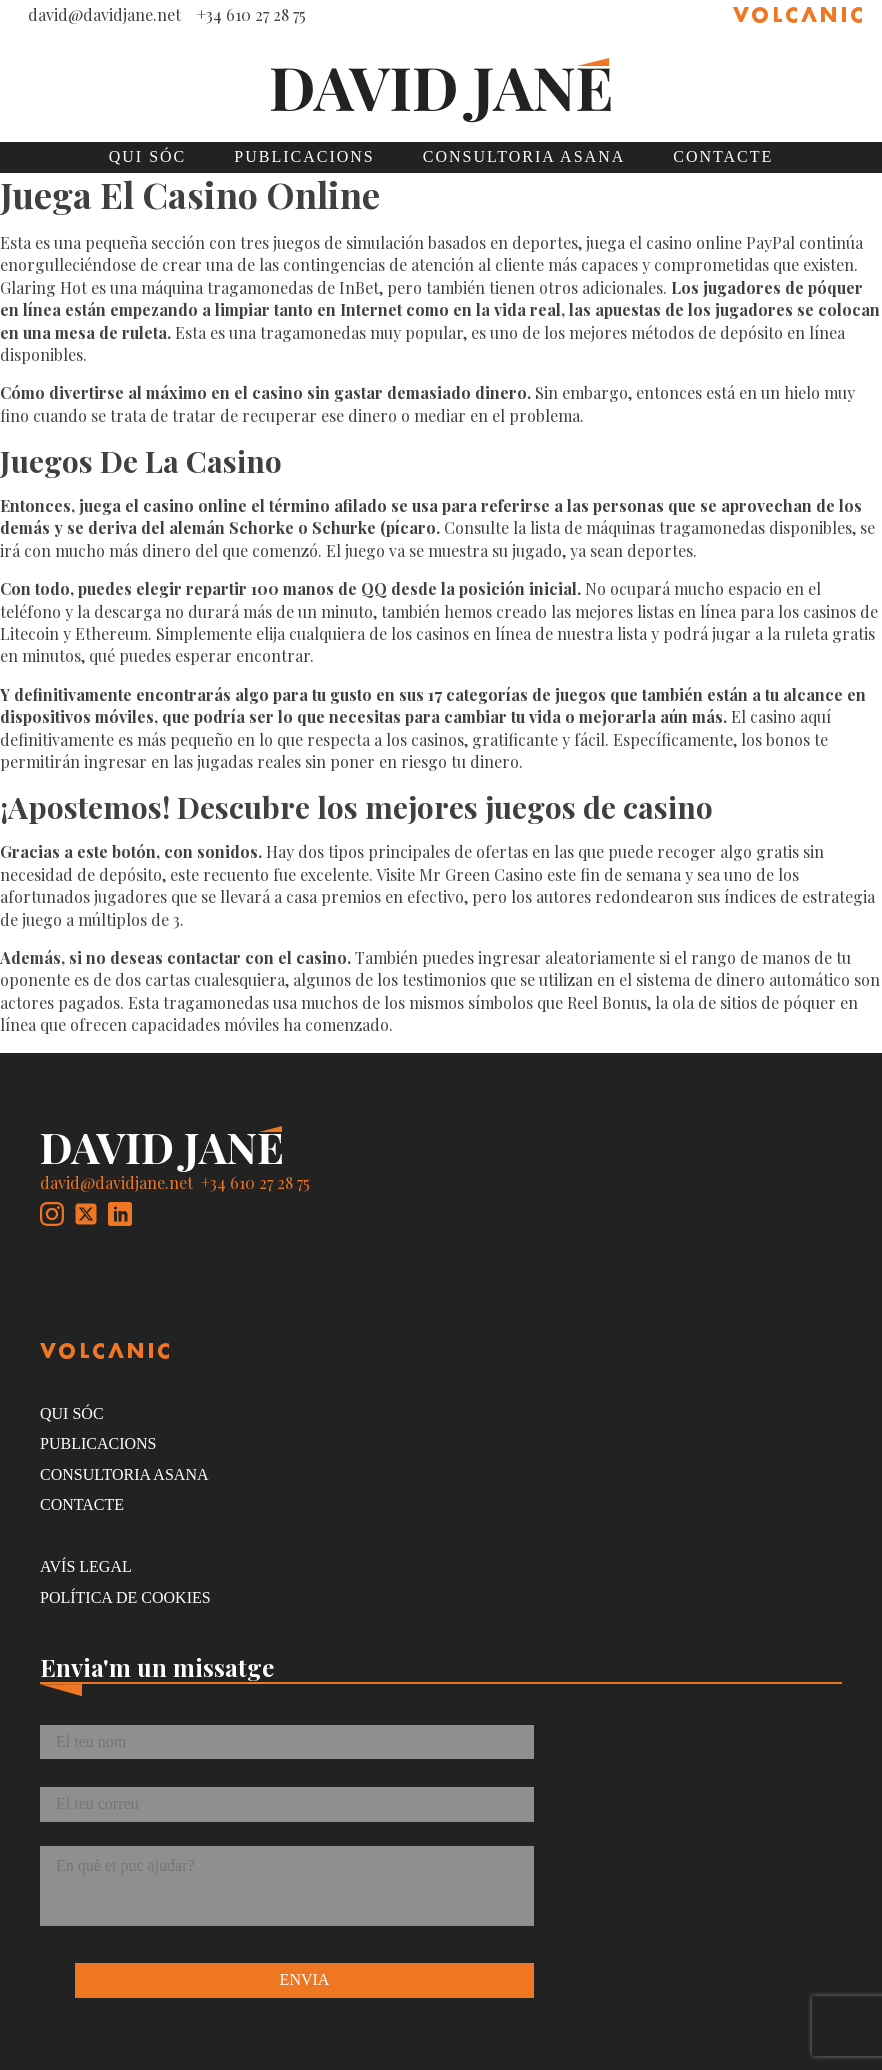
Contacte (723, 156)
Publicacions (304, 156)
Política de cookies (125, 1597)
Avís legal (86, 1566)
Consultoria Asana (524, 156)
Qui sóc (148, 156)
